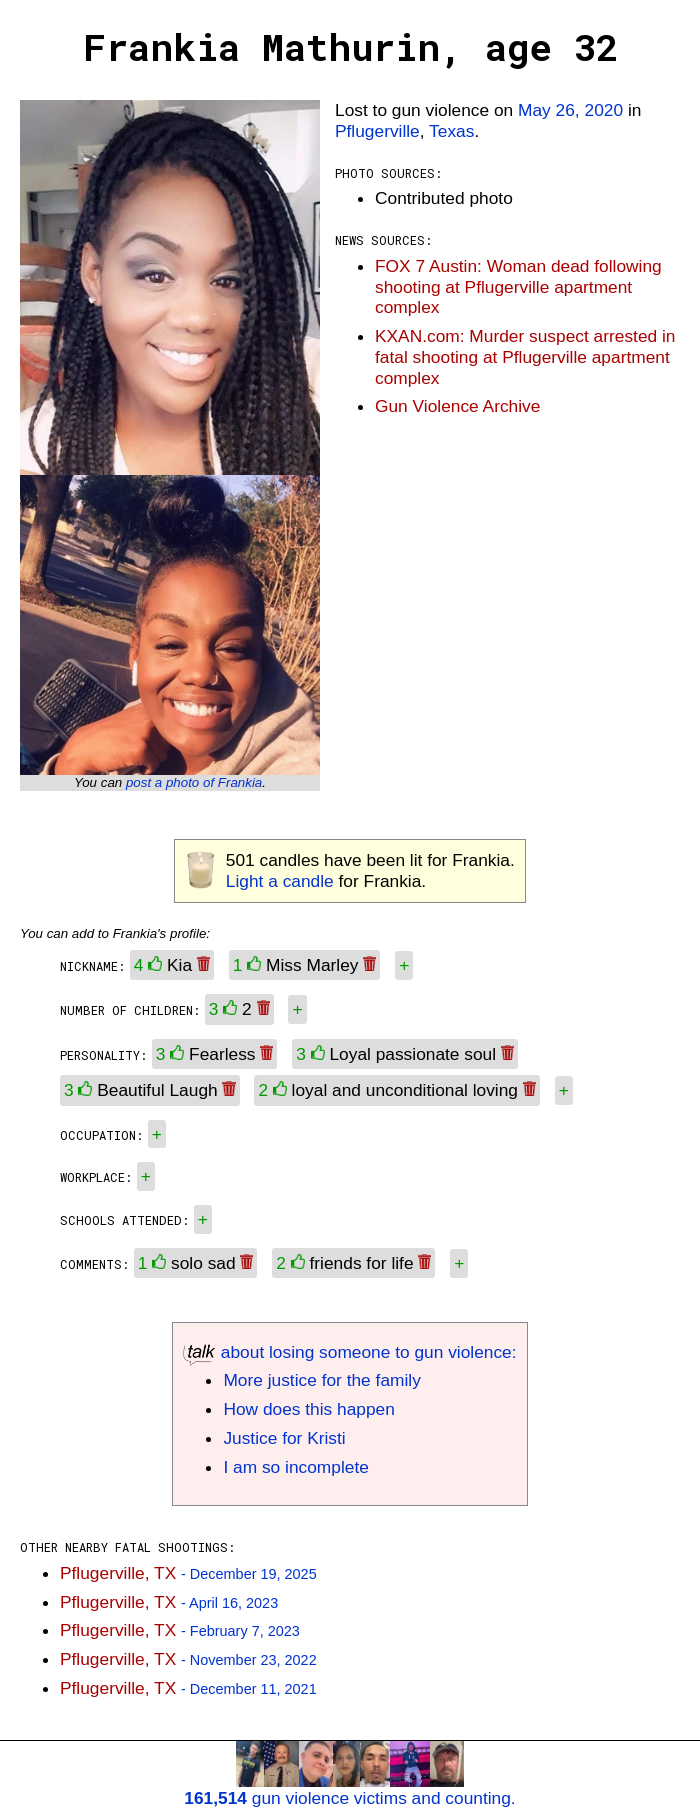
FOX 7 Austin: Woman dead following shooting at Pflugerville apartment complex (518, 287)
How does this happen (308, 1409)
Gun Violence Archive (457, 406)
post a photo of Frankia (194, 782)
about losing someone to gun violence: (349, 1352)
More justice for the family (321, 1380)
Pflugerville (377, 131)
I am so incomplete (295, 1467)
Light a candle (280, 881)
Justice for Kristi (284, 1438)
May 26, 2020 (570, 110)
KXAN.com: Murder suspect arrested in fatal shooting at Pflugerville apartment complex (525, 357)
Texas (451, 131)
